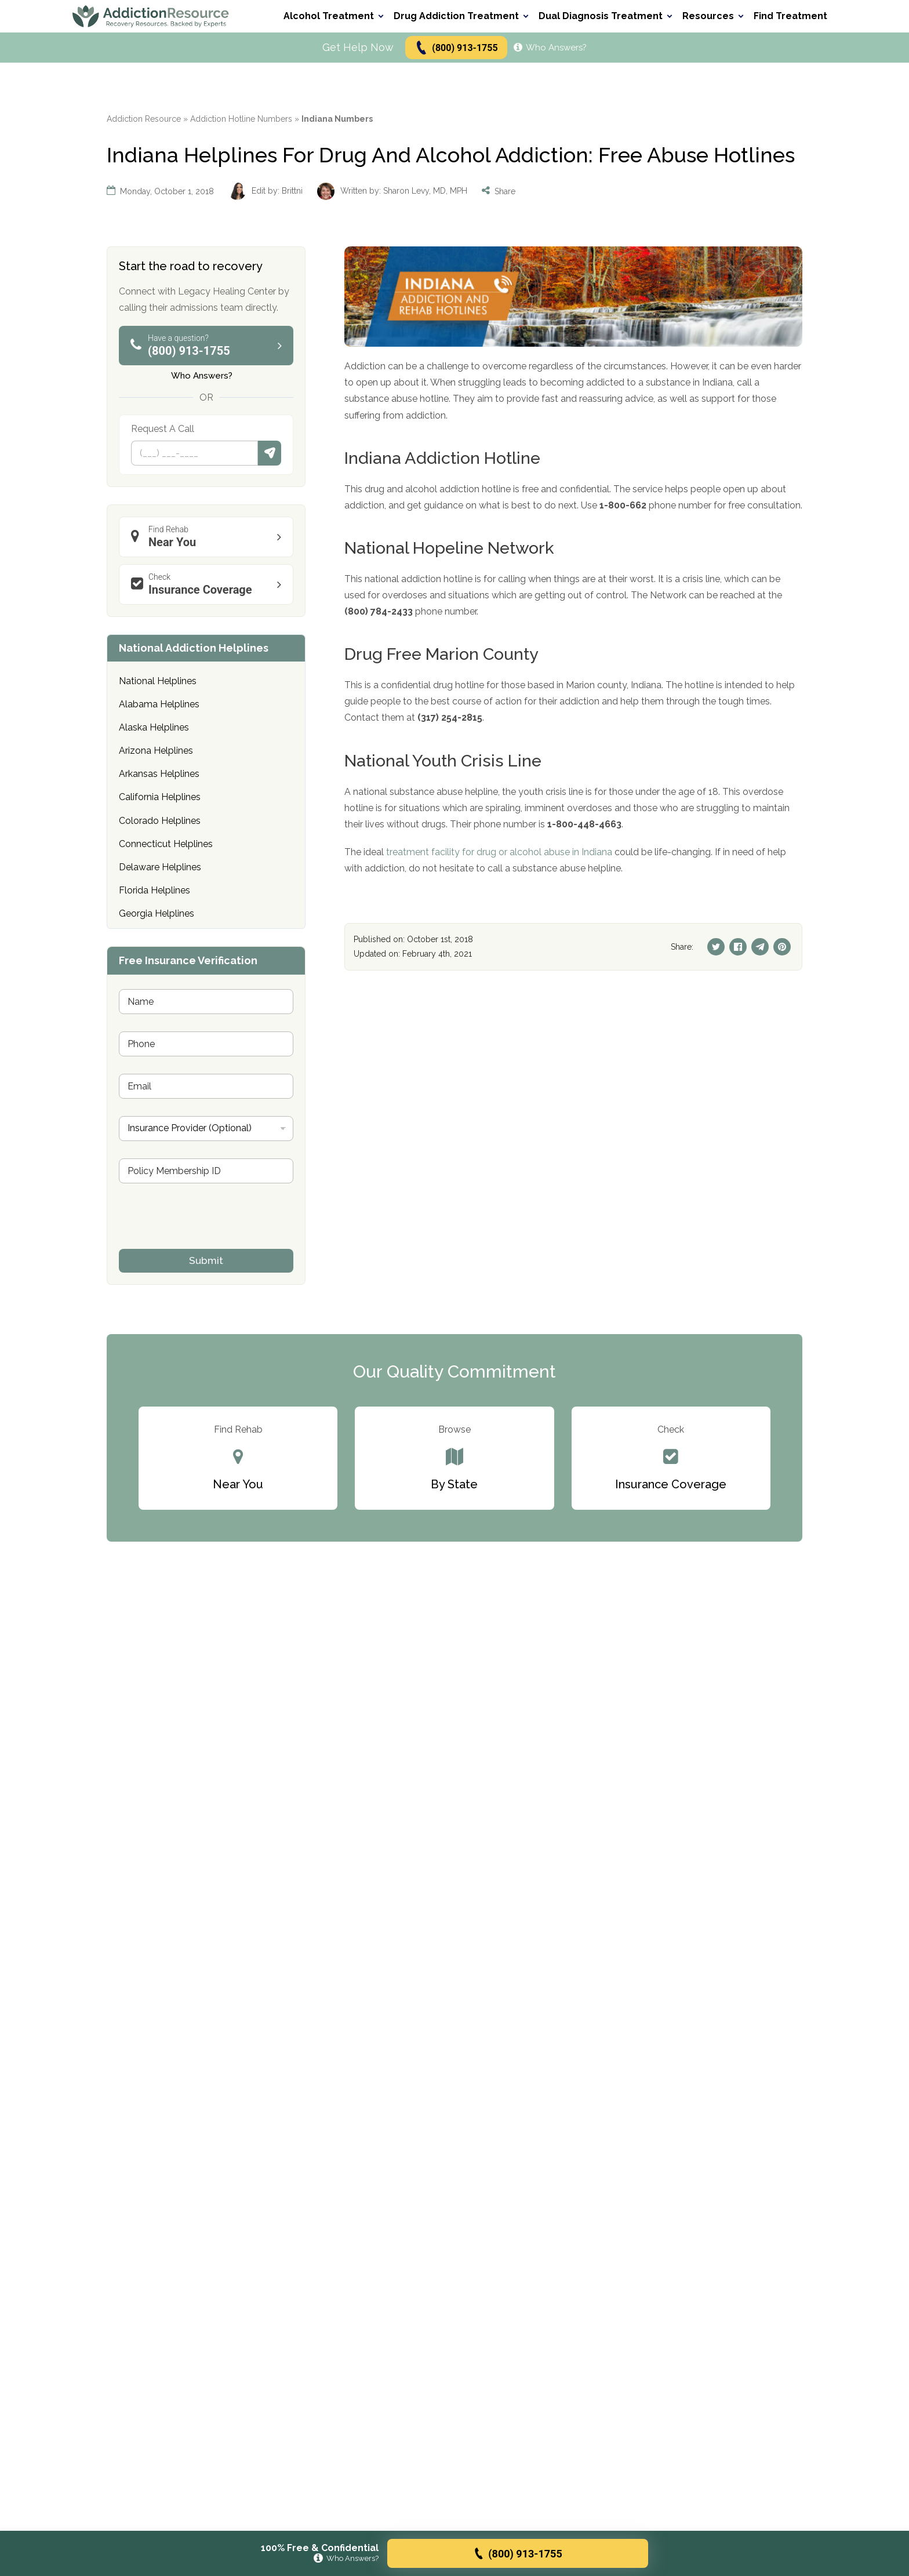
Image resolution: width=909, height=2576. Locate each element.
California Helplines (160, 796)
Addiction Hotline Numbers (241, 118)
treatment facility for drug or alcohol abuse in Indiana (499, 852)
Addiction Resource (144, 118)
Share (498, 191)
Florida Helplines (154, 890)
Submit (269, 453)
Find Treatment (790, 15)
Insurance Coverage (209, 584)
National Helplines (158, 680)
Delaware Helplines (160, 867)
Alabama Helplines (159, 704)
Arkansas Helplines (159, 773)
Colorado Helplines (160, 820)
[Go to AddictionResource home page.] (150, 16)
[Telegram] (760, 946)
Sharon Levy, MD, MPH (425, 190)
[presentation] (207, 1241)
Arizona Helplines (156, 750)
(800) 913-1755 (455, 48)
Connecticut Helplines (166, 843)
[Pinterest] (782, 946)
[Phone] (194, 453)
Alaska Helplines (154, 727)
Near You (209, 536)
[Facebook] (738, 946)
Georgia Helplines (156, 913)
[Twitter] (716, 946)
